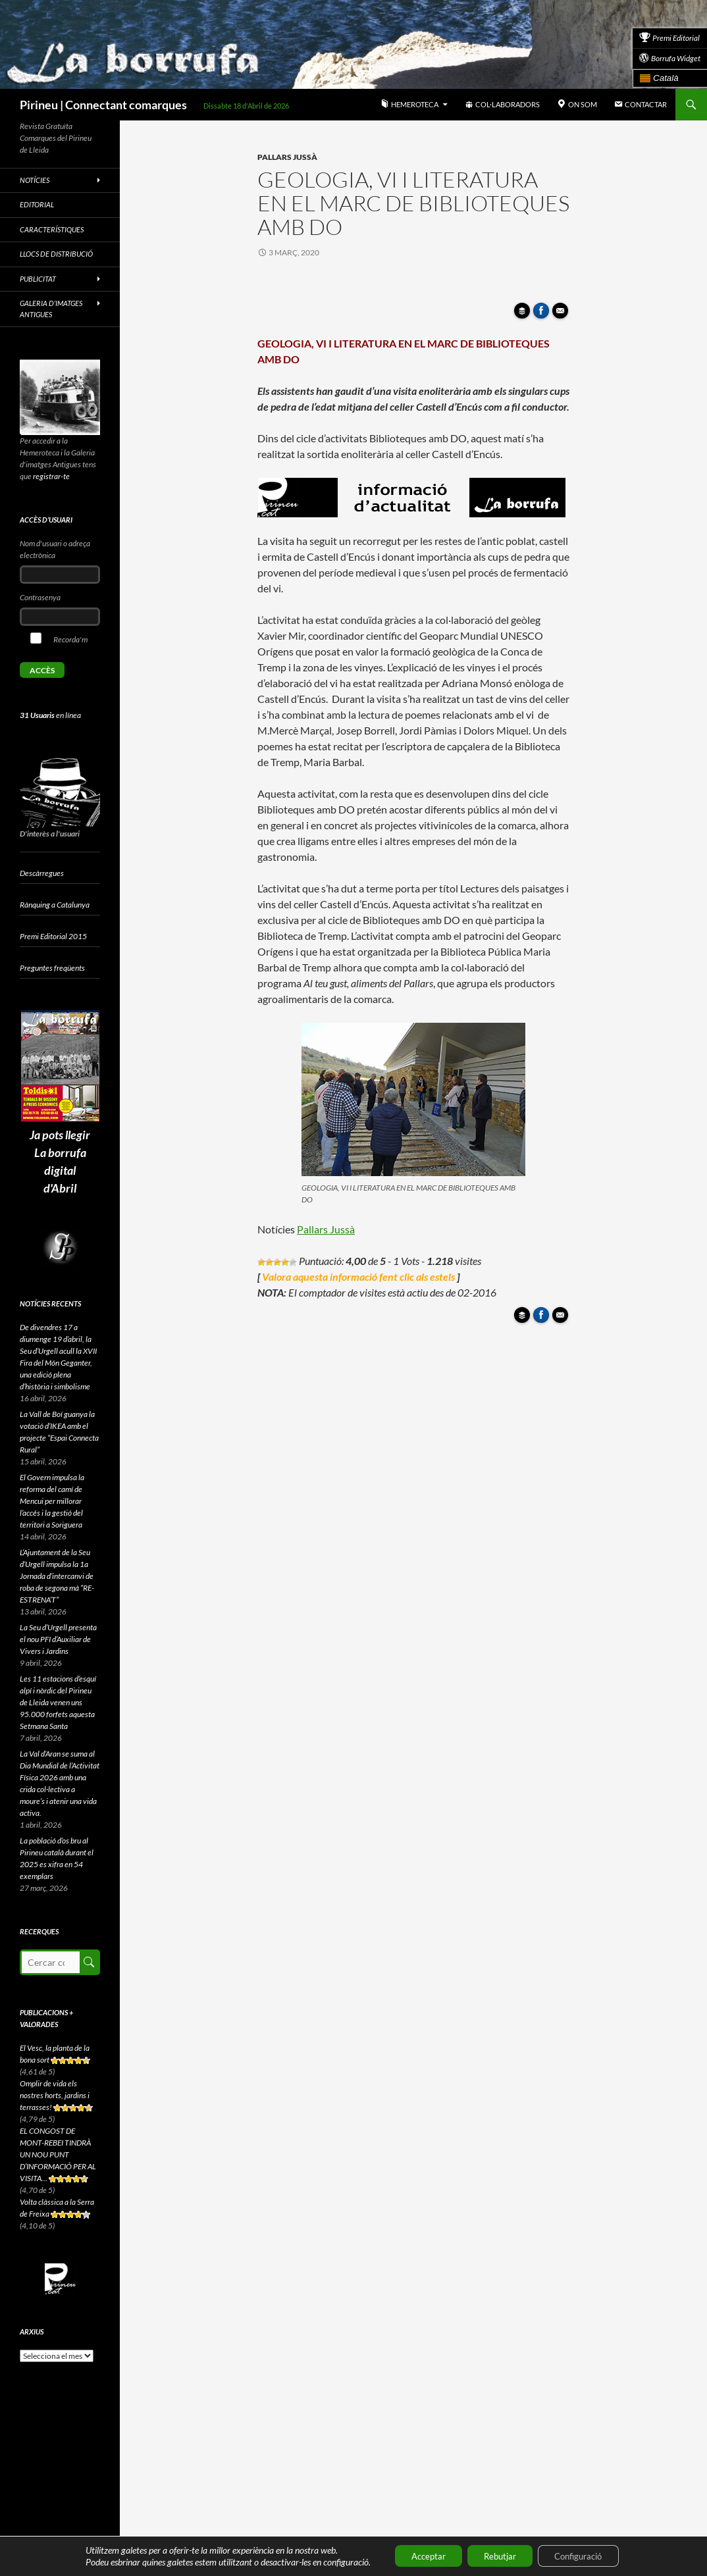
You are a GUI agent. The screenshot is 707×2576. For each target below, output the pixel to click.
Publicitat (38, 278)
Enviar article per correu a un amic (562, 314)
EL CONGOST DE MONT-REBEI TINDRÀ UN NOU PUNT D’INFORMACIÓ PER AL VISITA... (58, 2154)
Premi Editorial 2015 (53, 936)
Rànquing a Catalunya (55, 905)
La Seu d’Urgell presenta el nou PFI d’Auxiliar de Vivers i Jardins (58, 1639)
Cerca (89, 1962)
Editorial (37, 204)
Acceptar (417, 2555)
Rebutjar (499, 2555)
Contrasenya (40, 597)
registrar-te (51, 476)
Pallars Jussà (287, 157)
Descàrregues (42, 873)
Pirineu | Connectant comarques (103, 104)
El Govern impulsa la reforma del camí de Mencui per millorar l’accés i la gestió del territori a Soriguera (52, 1501)
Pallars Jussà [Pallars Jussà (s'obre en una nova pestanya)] (326, 1229)
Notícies (34, 180)
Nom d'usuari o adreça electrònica (55, 549)
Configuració (588, 2555)
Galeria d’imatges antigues (51, 309)
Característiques (52, 229)
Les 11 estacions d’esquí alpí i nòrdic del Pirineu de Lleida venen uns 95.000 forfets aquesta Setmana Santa (58, 1702)
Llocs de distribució (56, 253)
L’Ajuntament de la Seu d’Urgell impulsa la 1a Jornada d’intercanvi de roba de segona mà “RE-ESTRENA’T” (57, 1576)
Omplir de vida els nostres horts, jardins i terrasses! (55, 2095)
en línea (50, 715)
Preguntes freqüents (52, 968)
